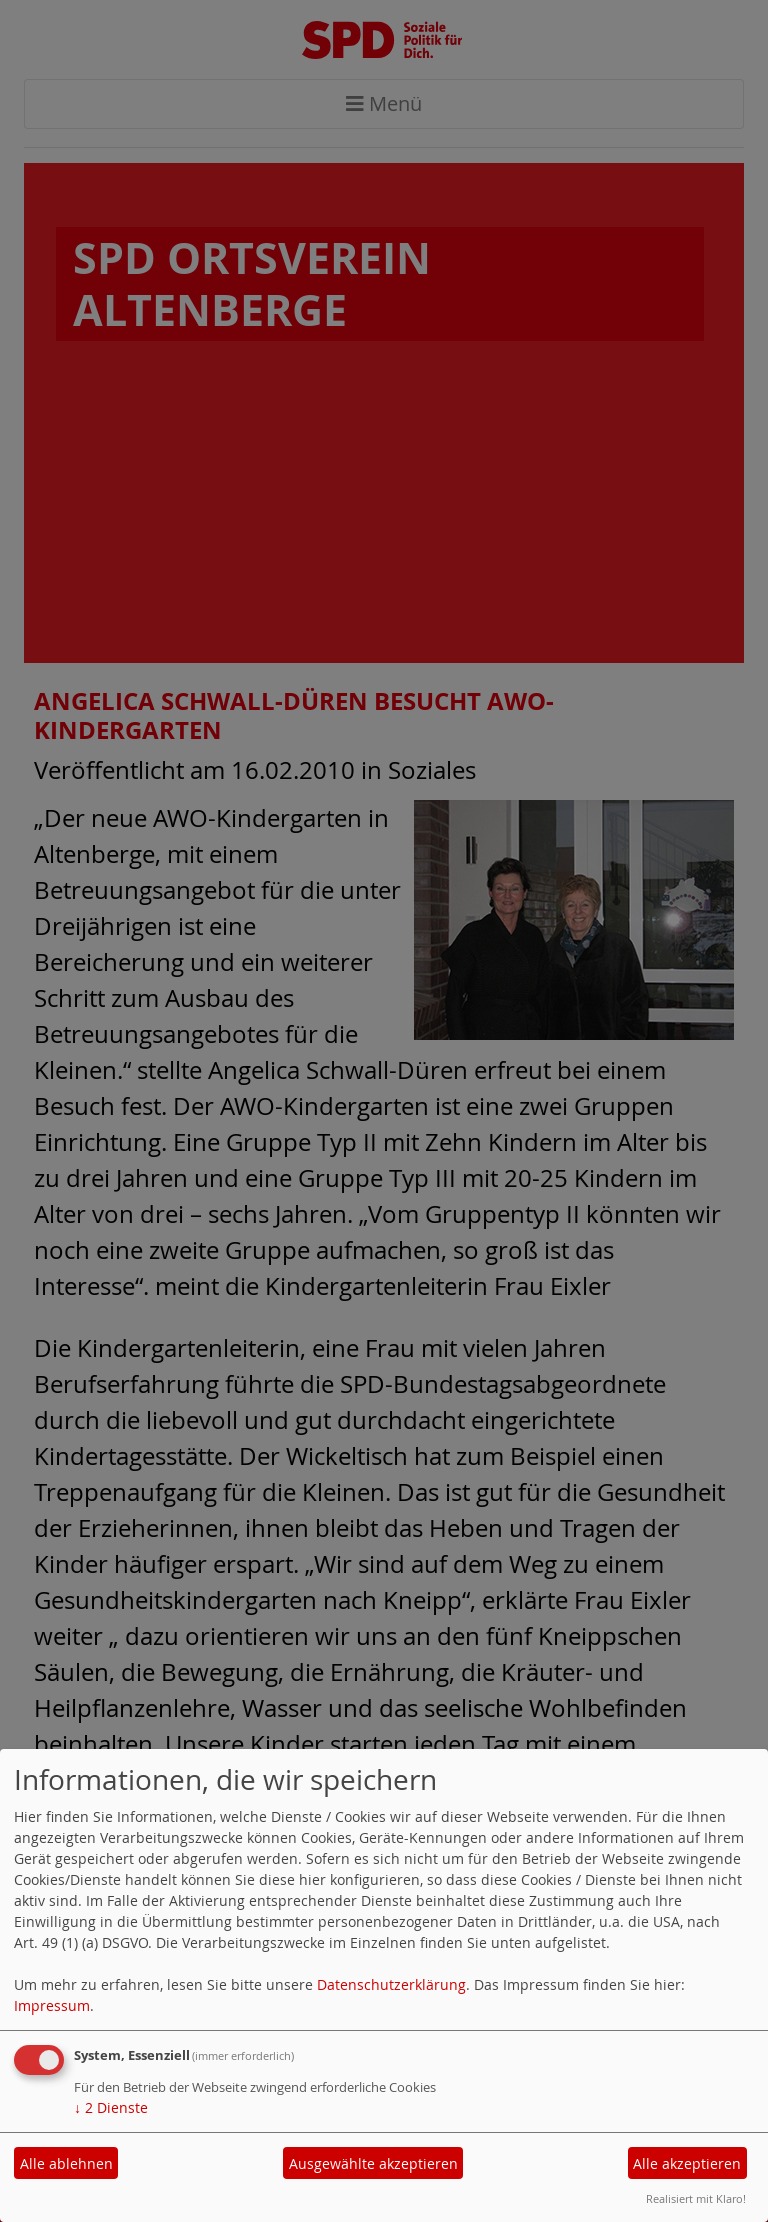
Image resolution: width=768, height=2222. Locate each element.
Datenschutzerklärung (391, 1984)
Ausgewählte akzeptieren (373, 2163)
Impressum (52, 2005)
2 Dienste (111, 2107)
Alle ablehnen (66, 2163)
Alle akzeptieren (687, 2163)
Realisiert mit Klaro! (696, 2198)
